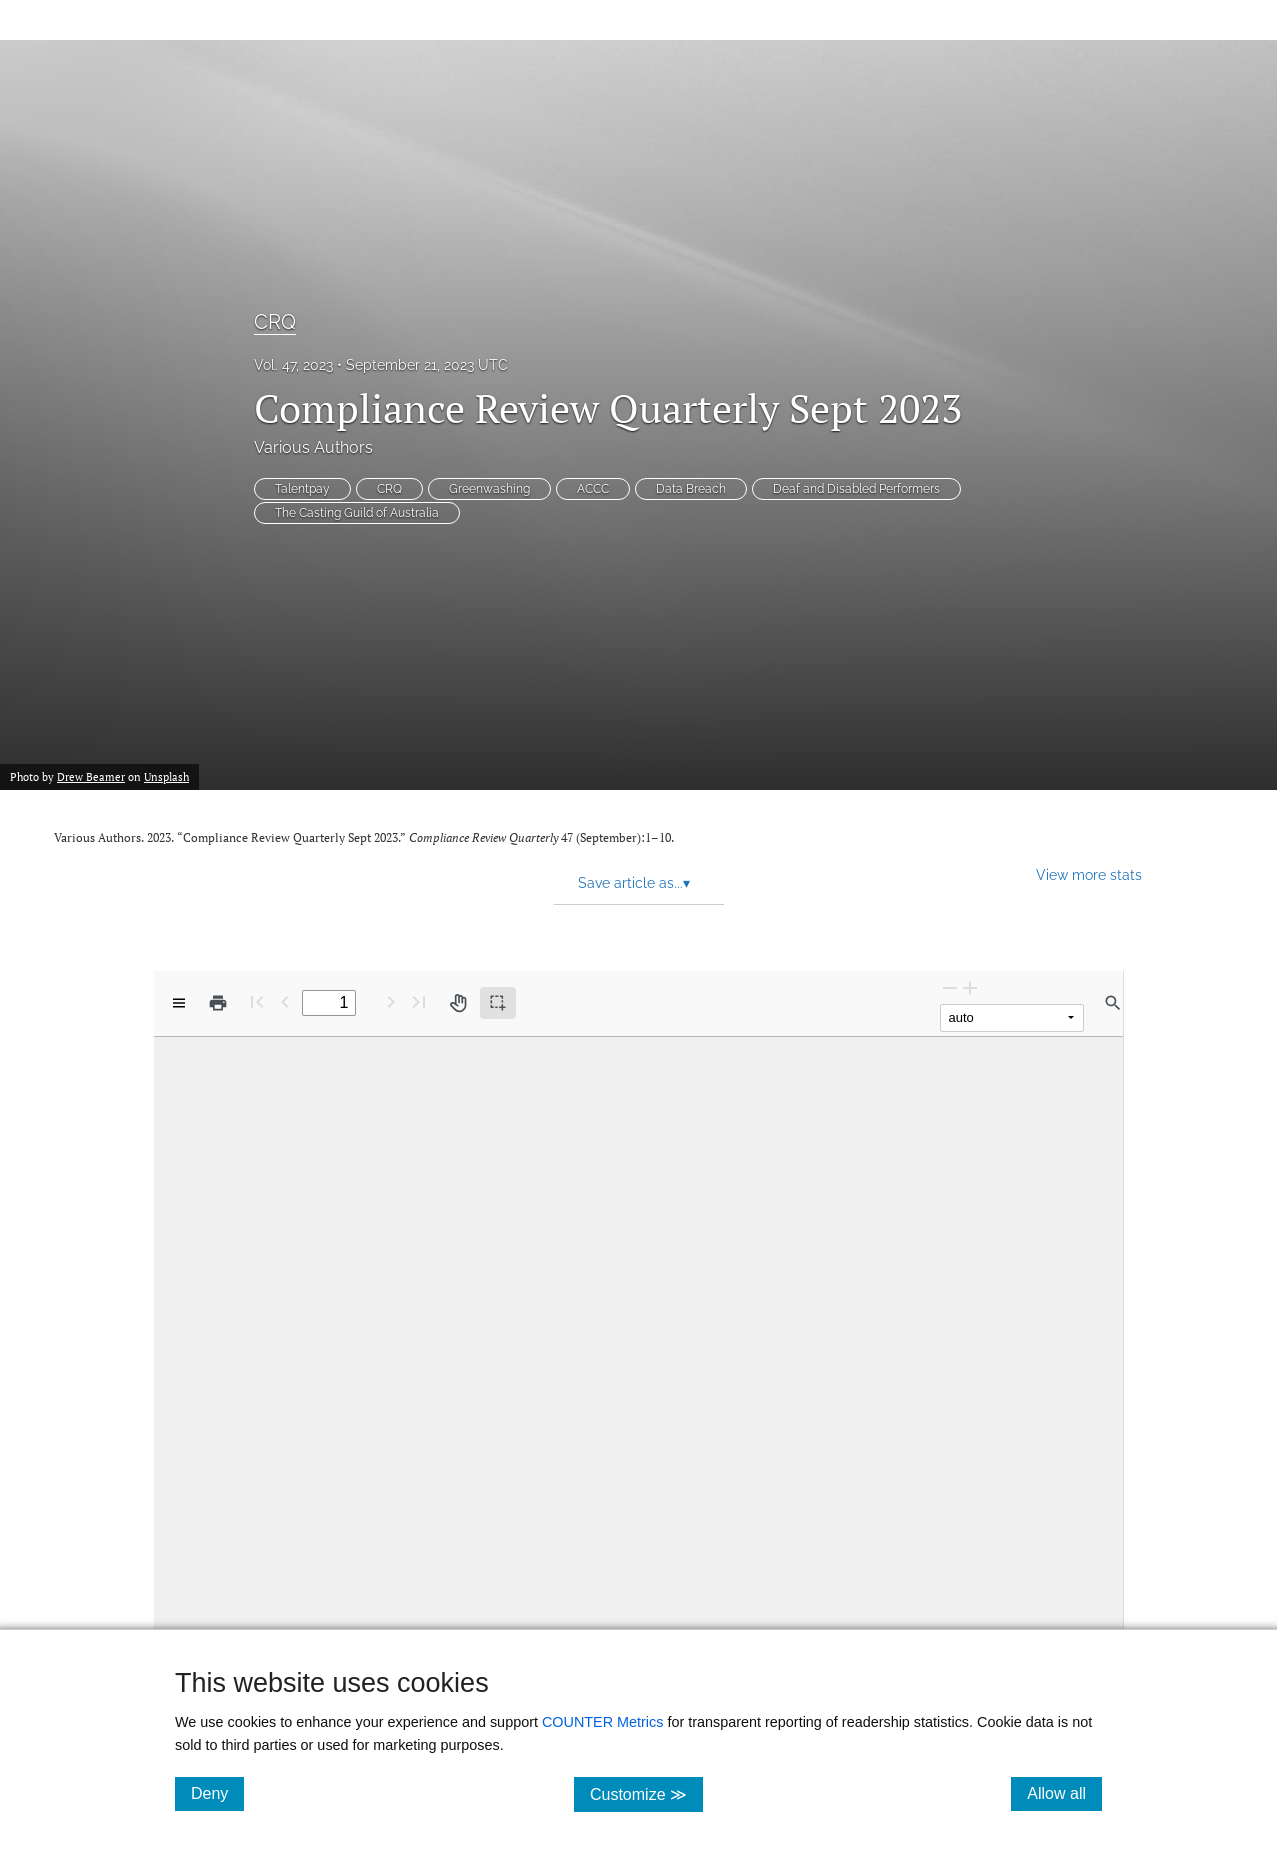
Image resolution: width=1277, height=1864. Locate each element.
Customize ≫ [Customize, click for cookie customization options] (646, 1793)
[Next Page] (391, 1001)
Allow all (1064, 1793)
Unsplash (166, 777)
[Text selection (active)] (498, 1003)
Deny (217, 1793)
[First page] (257, 1001)
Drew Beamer (91, 777)
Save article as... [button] (634, 883)
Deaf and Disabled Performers (856, 489)
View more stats (1089, 874)
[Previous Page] (285, 1001)
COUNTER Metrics (603, 1722)
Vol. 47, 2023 (293, 365)
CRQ (275, 322)
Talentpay (302, 489)
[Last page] (419, 1001)
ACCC (593, 489)
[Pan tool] (458, 1003)
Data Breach (691, 489)
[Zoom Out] (950, 987)
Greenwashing (489, 489)
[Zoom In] (970, 987)
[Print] (218, 1003)
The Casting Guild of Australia (357, 513)
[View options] (179, 1003)
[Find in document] (1113, 1003)
